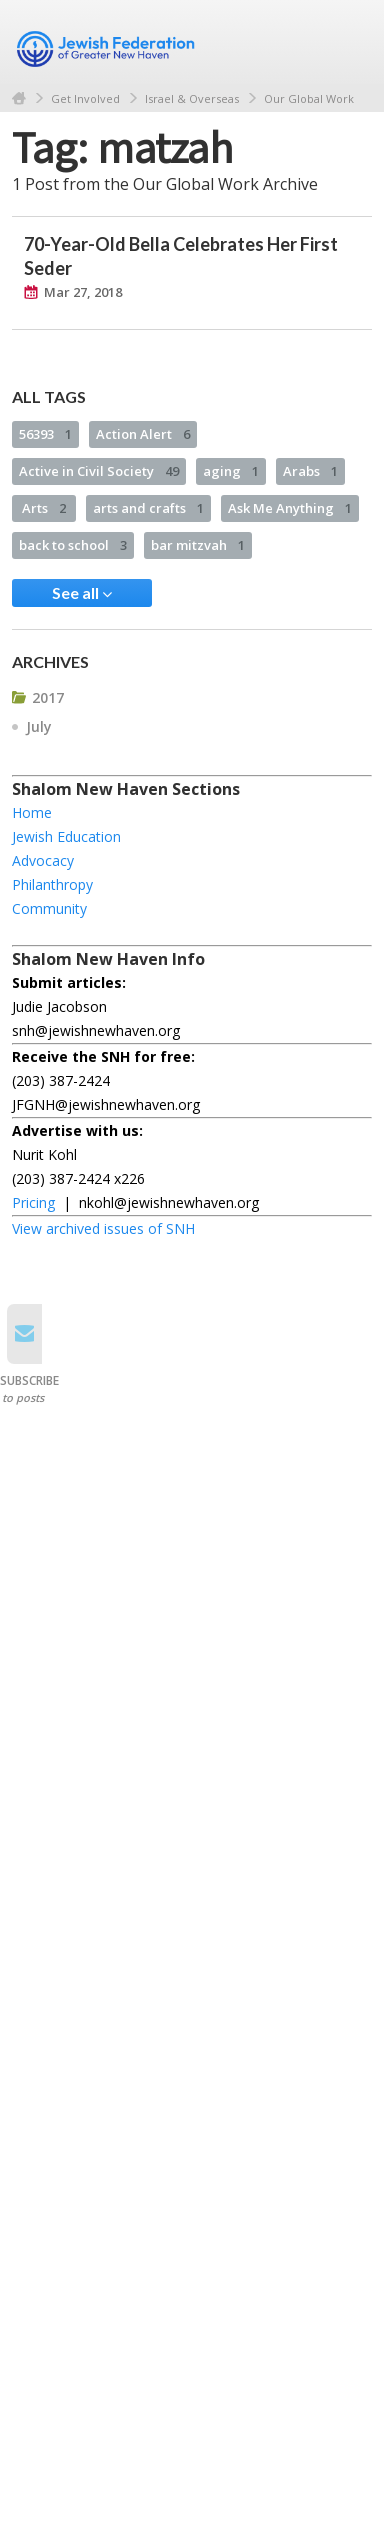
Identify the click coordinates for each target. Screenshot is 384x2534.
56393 (45, 434)
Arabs (310, 471)
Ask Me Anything (290, 508)
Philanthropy (52, 884)
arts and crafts (148, 508)
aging (231, 471)
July (39, 726)
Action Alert (143, 434)
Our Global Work (309, 98)
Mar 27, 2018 (83, 292)
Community (49, 908)
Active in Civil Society (99, 471)
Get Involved (85, 98)
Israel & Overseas (192, 98)
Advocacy (43, 860)
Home (19, 98)
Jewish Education (66, 836)
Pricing (33, 1202)
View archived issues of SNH (103, 1228)
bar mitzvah (198, 545)
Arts (44, 508)
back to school (73, 545)
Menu (349, 42)
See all (82, 593)
